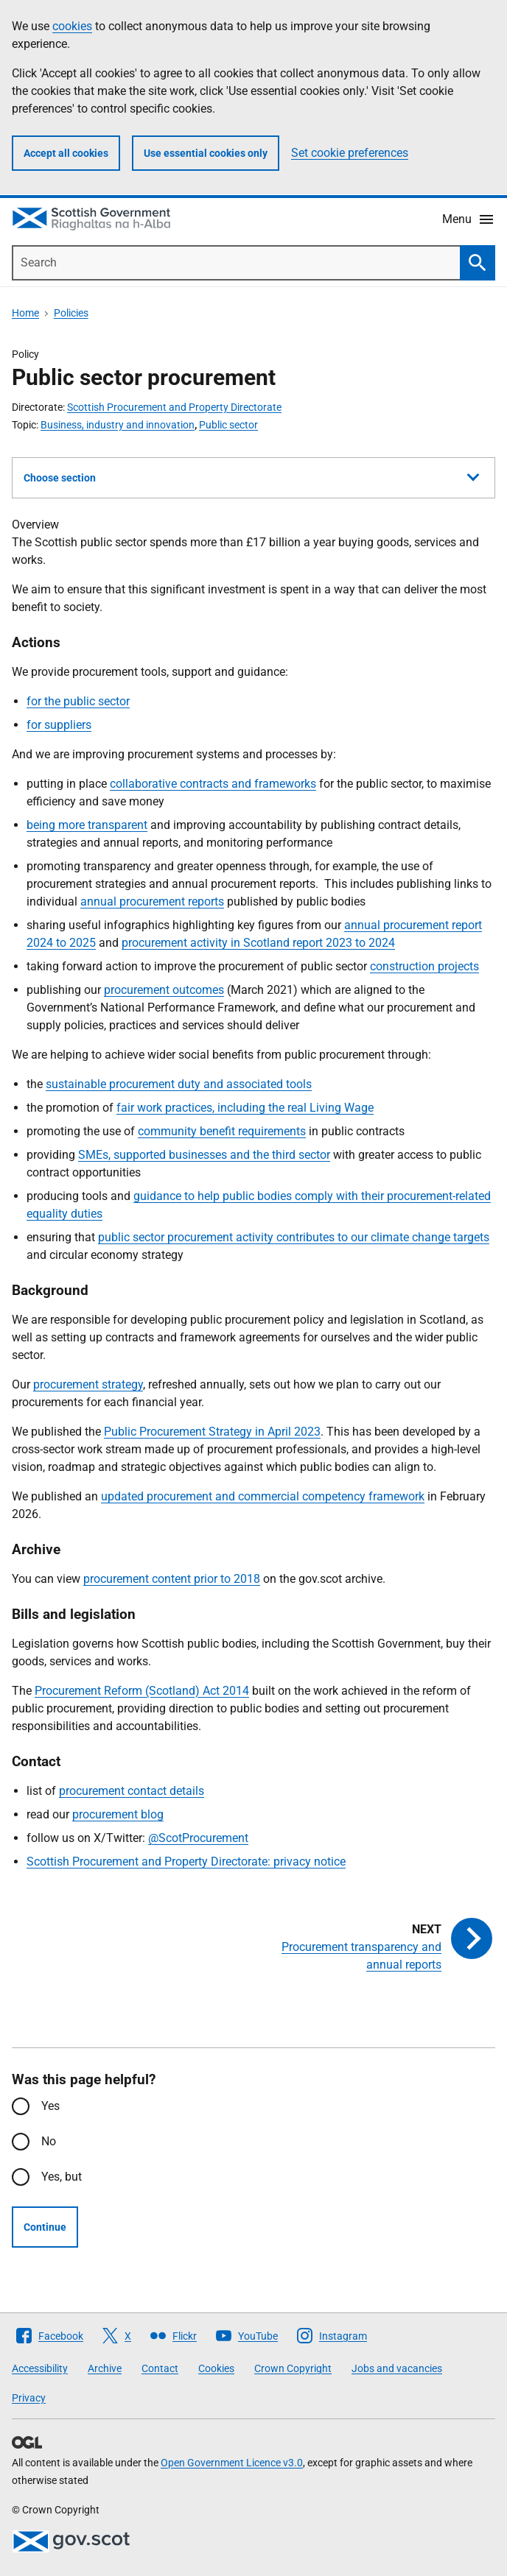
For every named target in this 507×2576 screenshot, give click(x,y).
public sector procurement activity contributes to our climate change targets (293, 1237)
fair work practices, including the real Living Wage (245, 1108)
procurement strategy (88, 1384)
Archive (105, 2368)
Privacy (29, 2398)
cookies (72, 26)
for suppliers (59, 725)
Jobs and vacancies (397, 2368)
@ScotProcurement (198, 1838)
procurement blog (118, 1814)
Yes (50, 2106)
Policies (71, 313)
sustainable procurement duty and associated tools (179, 1084)
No (48, 2141)
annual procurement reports (152, 901)
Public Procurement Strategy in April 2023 (212, 1432)
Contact (159, 2368)
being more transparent (87, 825)
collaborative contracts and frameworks (213, 784)
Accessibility (40, 2368)
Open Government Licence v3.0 (232, 2463)
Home (25, 313)
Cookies (216, 2368)
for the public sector (78, 701)
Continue (45, 2227)
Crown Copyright (293, 2368)
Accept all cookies (66, 153)
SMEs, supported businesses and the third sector (204, 1155)
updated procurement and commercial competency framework (262, 1496)
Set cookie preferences (349, 153)
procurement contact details (131, 1791)
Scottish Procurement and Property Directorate (174, 407)
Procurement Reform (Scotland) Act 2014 (142, 1691)
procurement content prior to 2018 (171, 1579)
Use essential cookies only (206, 153)
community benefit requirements (222, 1131)
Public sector (228, 425)
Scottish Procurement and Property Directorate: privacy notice (186, 1862)
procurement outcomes (164, 990)
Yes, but (61, 2177)
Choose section (251, 475)
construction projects (424, 966)
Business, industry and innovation (118, 425)
